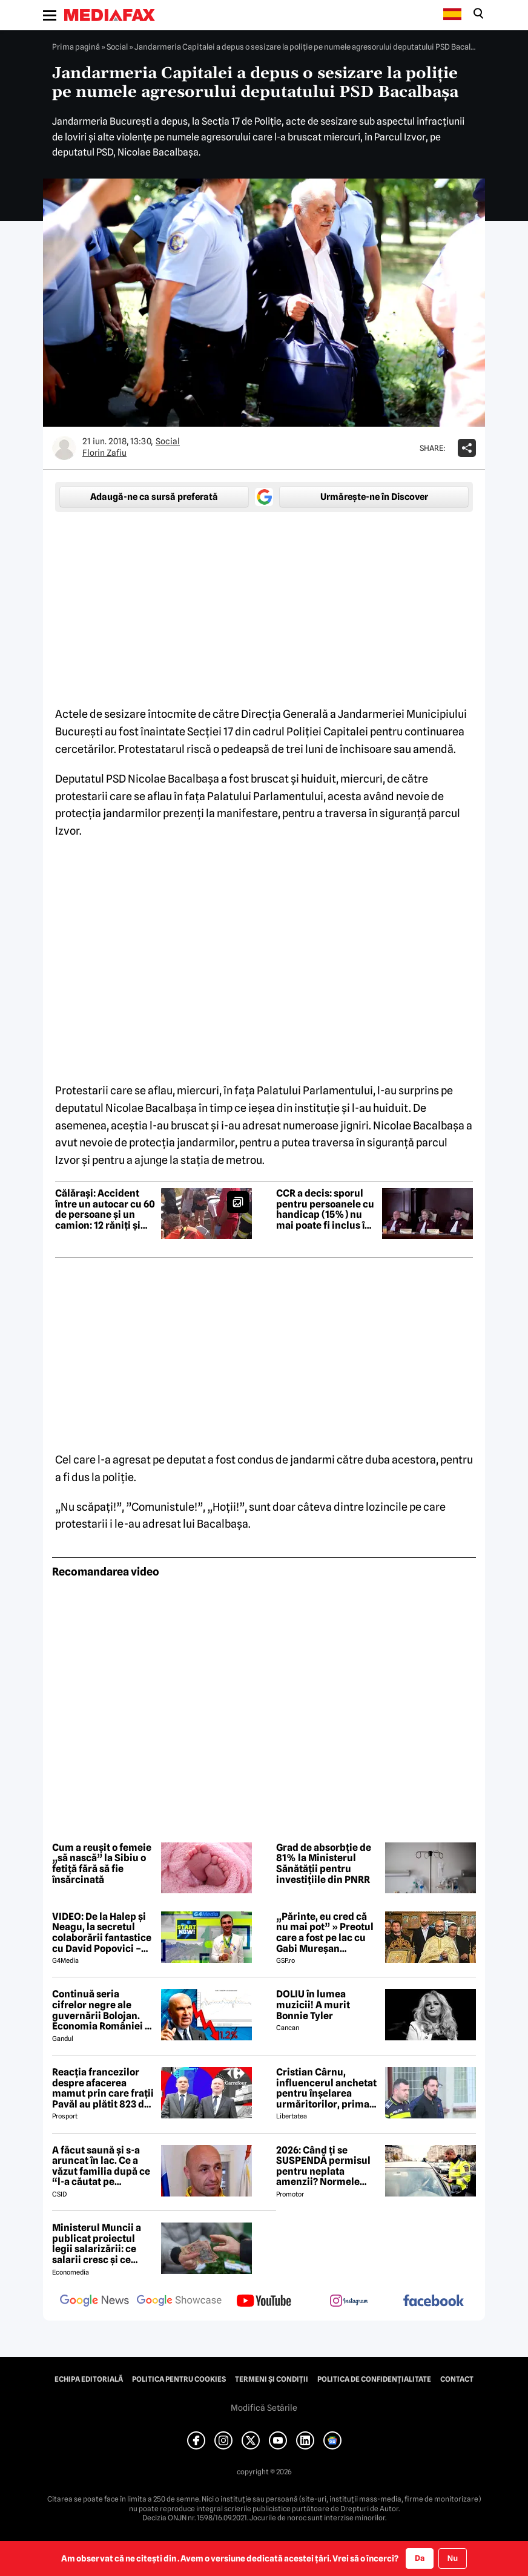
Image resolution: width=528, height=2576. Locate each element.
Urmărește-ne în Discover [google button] (374, 496)
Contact (457, 2379)
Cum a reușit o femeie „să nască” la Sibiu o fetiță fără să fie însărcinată (101, 1863)
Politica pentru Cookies (179, 2379)
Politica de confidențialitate (374, 2379)
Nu (452, 2558)
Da (419, 2558)
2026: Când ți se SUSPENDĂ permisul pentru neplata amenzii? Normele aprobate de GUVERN (324, 2166)
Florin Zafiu (104, 453)
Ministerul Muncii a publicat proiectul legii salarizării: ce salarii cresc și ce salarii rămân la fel (96, 2244)
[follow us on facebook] (433, 2301)
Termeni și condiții (271, 2379)
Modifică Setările (264, 2408)
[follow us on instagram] (348, 2302)
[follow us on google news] (94, 2302)
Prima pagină (76, 46)
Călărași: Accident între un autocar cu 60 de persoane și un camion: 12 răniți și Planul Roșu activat (105, 1209)
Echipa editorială (88, 2379)
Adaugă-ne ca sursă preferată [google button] (154, 496)
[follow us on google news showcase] (179, 2302)
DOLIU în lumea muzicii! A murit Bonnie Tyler (313, 2005)
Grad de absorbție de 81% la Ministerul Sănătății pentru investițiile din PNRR (323, 1863)
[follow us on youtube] (264, 2302)
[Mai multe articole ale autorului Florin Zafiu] (64, 448)
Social (117, 46)
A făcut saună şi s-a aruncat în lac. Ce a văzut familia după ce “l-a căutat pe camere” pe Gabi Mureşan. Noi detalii (101, 2166)
